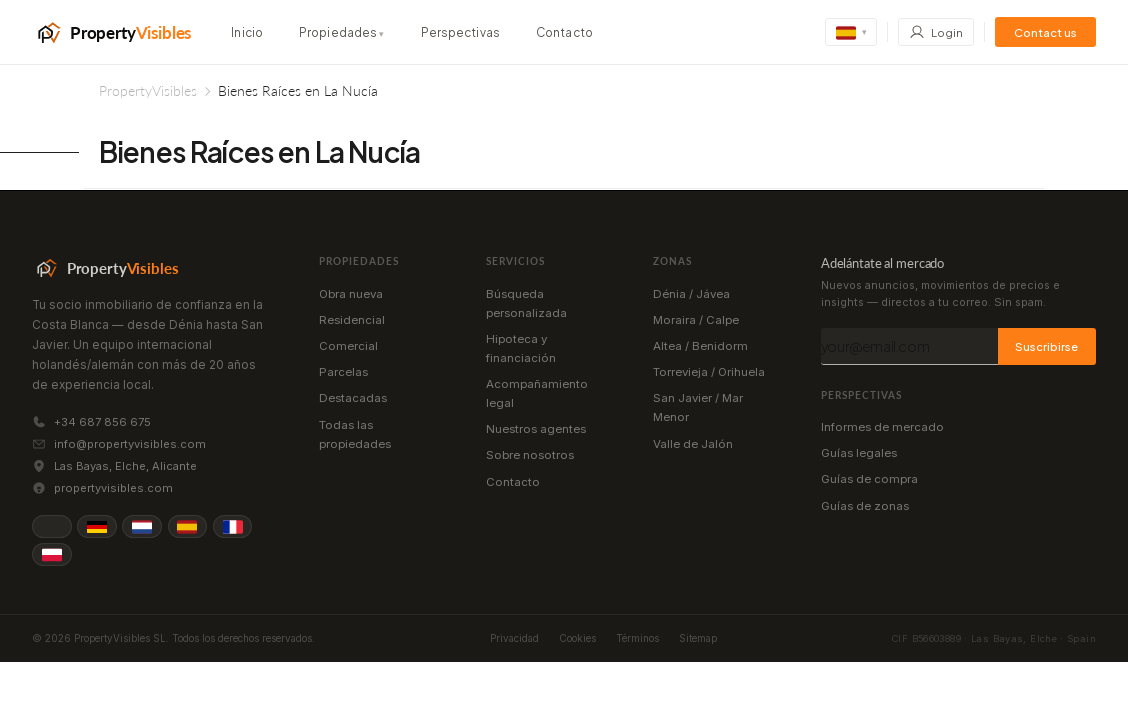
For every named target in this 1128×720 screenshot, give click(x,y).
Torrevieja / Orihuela (709, 372)
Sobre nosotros (530, 455)
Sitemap (698, 638)
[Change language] (851, 32)
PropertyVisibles (148, 90)
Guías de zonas (865, 506)
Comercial (348, 346)
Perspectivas (460, 32)
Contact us (1045, 32)
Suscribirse (1046, 346)
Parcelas (343, 372)
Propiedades (342, 32)
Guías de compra (869, 479)
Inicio (247, 32)
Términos (637, 638)
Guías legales (859, 453)
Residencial (352, 320)
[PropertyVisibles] (111, 32)
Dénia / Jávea (691, 294)
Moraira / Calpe (696, 320)
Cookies (577, 638)
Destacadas (353, 398)
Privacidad (514, 638)
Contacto (564, 32)
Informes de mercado (882, 427)
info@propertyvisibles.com (130, 444)
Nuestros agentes (536, 429)
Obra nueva (351, 294)
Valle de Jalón (693, 444)
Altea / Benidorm (700, 346)
